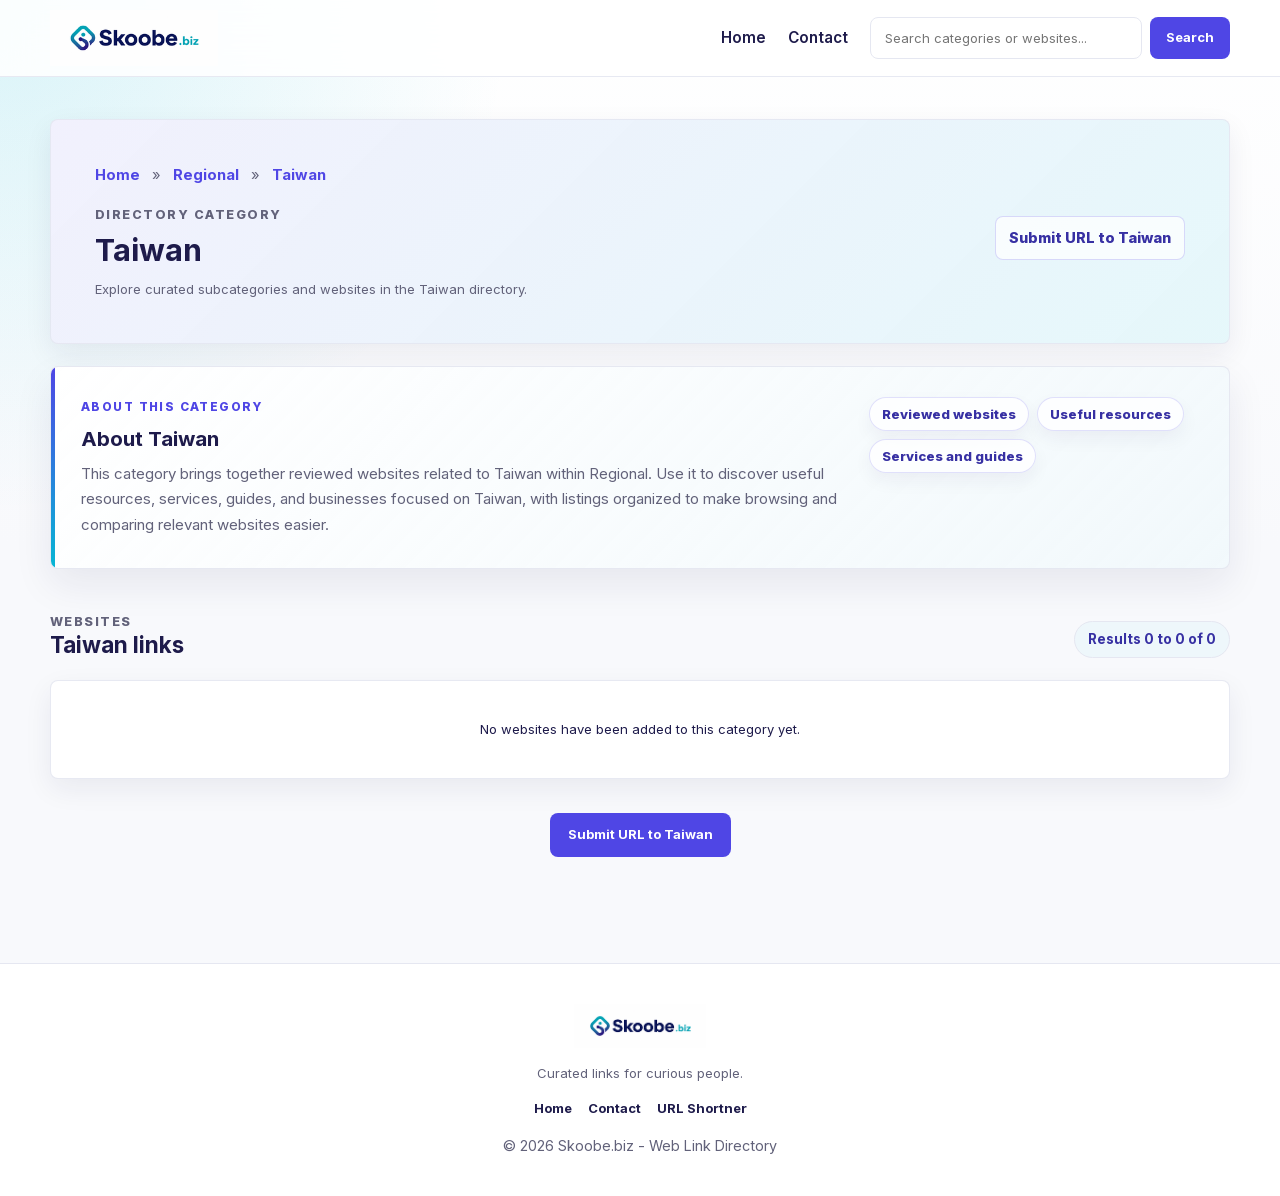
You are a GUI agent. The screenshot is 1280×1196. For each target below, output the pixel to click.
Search (1190, 37)
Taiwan (299, 175)
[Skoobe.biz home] (134, 38)
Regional (206, 175)
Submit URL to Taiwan (1090, 237)
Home (743, 37)
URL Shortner (702, 1108)
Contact (818, 37)
